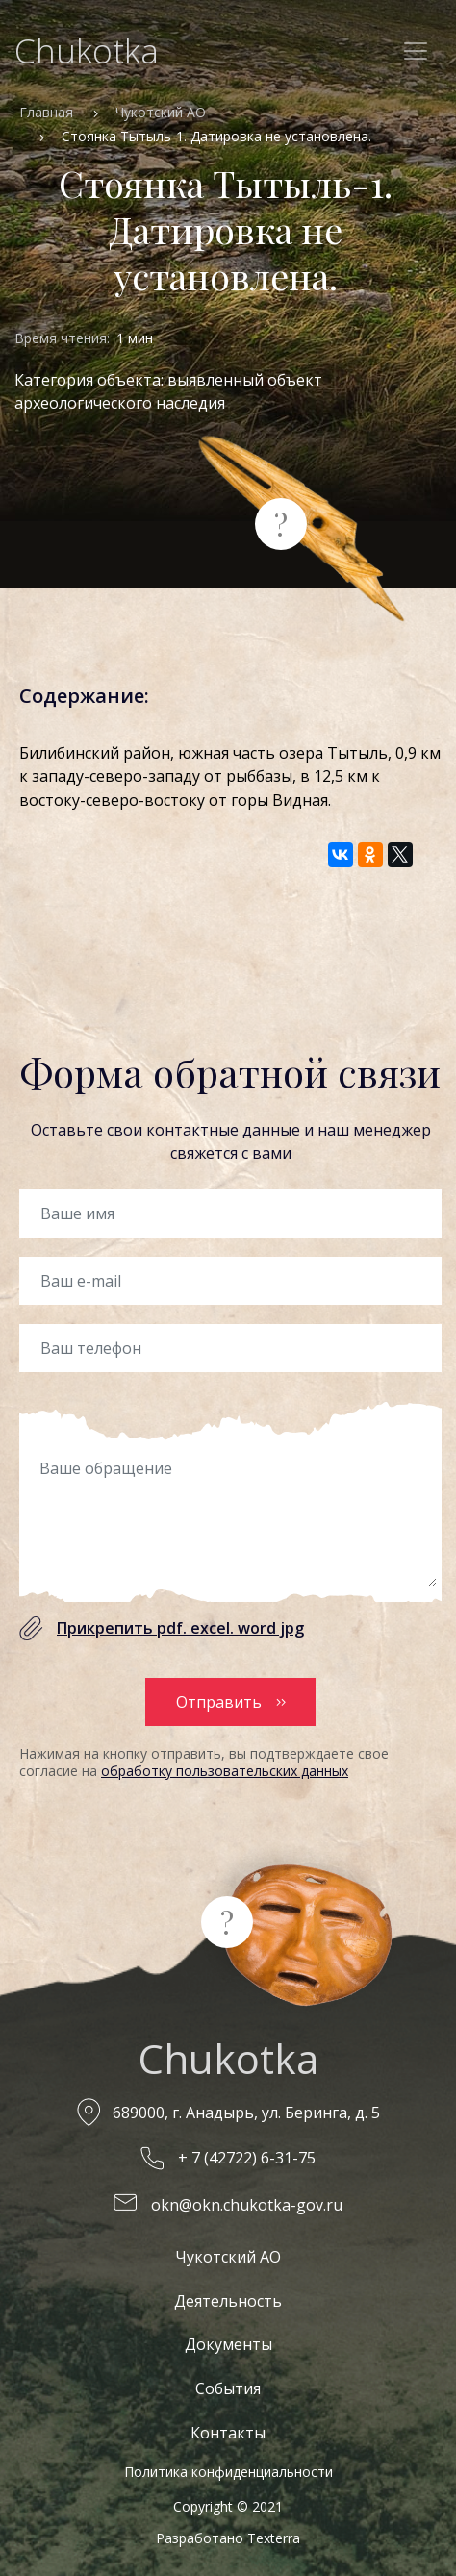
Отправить (219, 1702)
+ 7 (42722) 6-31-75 (247, 2157)
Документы (228, 2344)
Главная (46, 112)
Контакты (228, 2432)
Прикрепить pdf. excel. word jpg (180, 1627)
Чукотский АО (160, 112)
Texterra (273, 2538)
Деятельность (228, 2301)
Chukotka (86, 50)
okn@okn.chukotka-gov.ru (246, 2204)
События (228, 2388)
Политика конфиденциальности (228, 2472)
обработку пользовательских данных (224, 1771)
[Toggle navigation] (416, 51)
